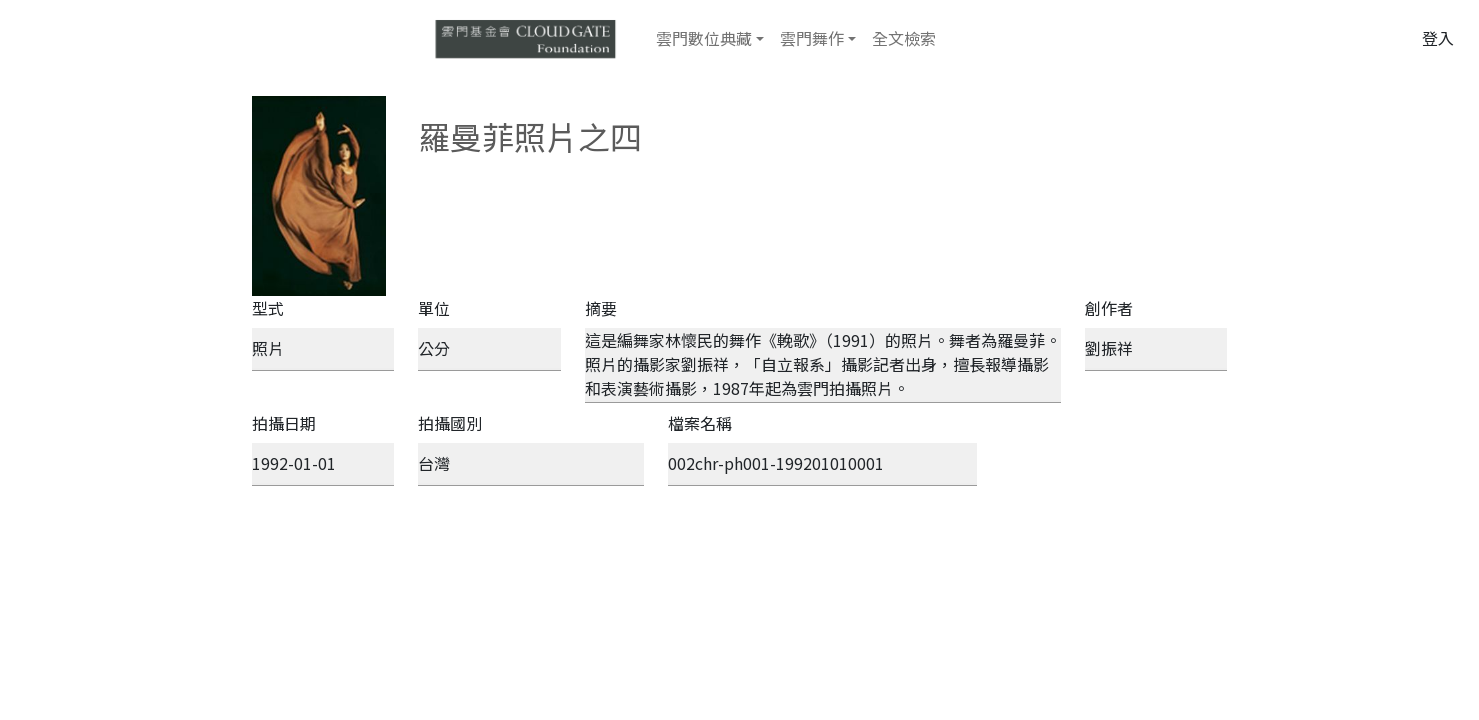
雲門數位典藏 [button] (704, 38)
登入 (1438, 38)
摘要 (601, 308)
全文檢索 (904, 38)
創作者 (1109, 308)
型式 (268, 308)
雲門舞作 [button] (812, 38)
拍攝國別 (450, 423)
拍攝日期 (284, 423)
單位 (434, 308)
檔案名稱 (700, 423)
